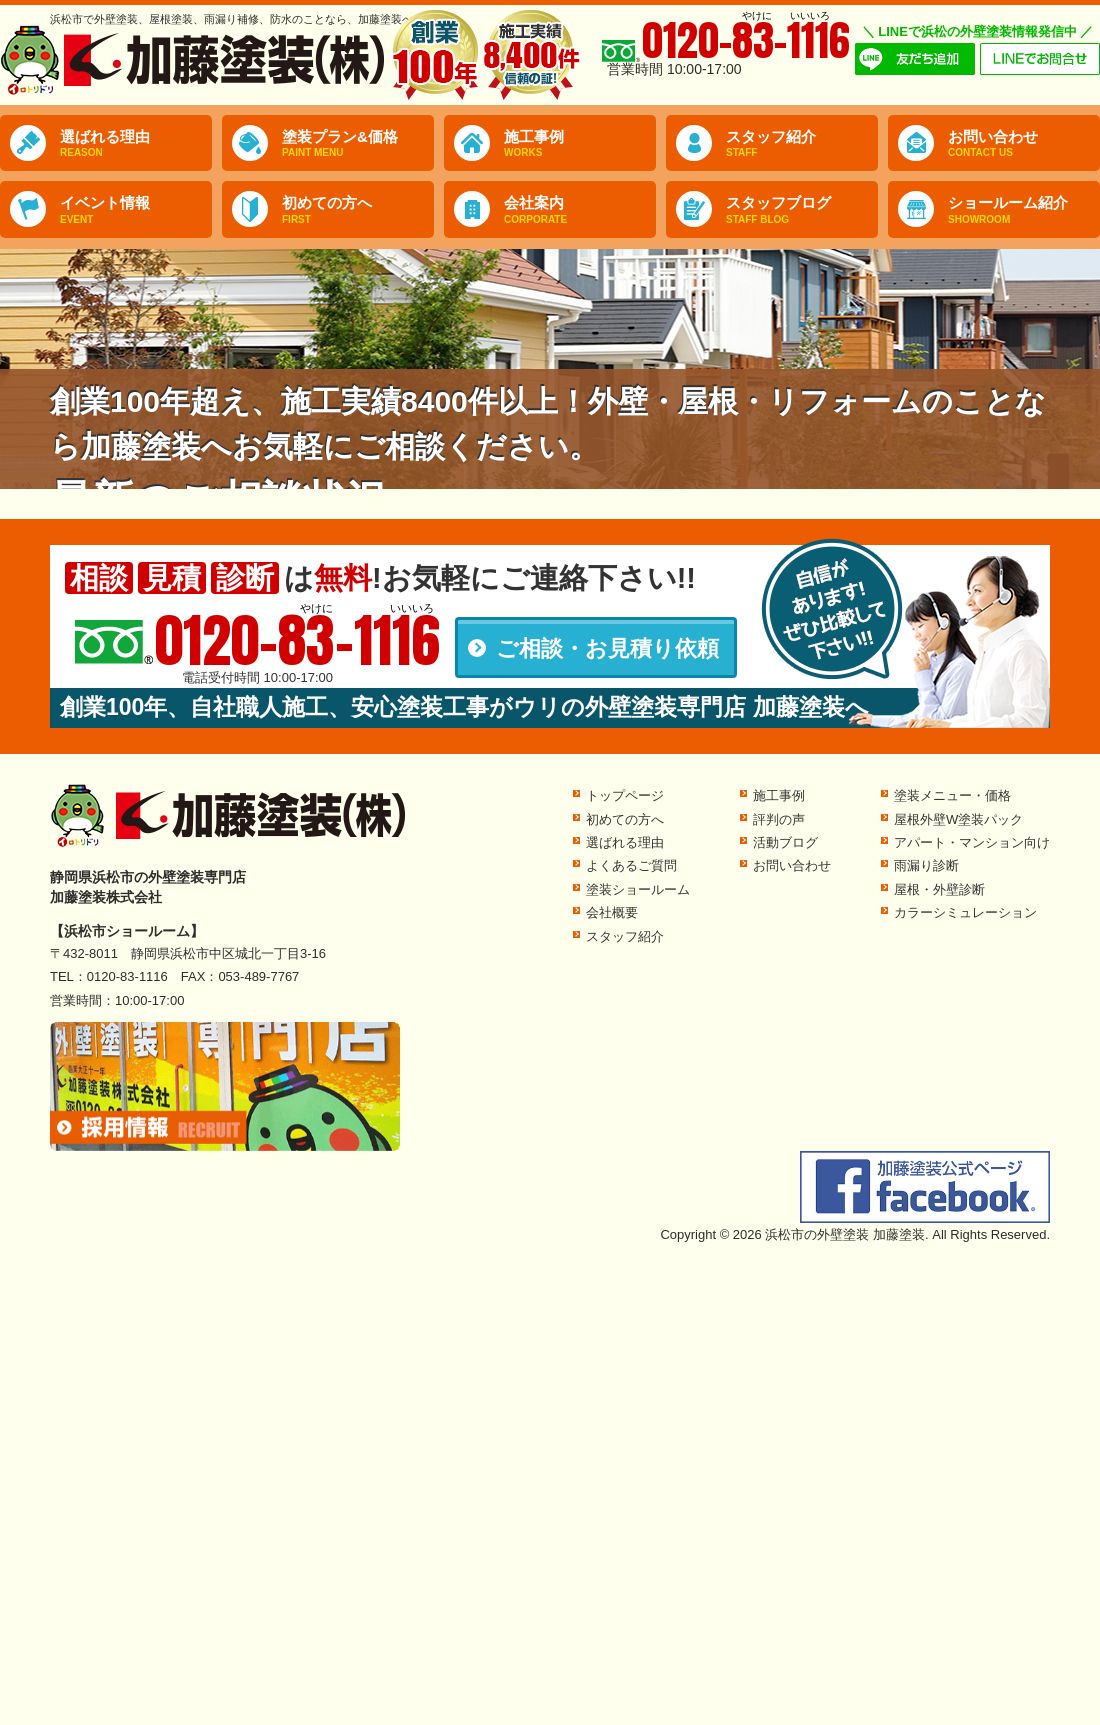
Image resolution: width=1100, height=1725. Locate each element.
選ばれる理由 (136, 144)
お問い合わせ (1024, 144)
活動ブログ (785, 842)
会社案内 (580, 210)
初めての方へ (358, 210)
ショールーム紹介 (1024, 210)
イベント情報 (136, 210)
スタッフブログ (802, 210)
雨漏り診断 (926, 865)
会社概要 (612, 912)
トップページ (625, 795)
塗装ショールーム (638, 889)
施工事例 (580, 144)
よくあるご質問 (631, 865)
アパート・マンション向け (972, 842)
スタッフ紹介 (802, 144)
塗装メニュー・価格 (952, 795)
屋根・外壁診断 (939, 889)
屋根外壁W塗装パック (958, 819)
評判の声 (779, 819)
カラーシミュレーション (965, 912)
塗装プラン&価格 (358, 144)
